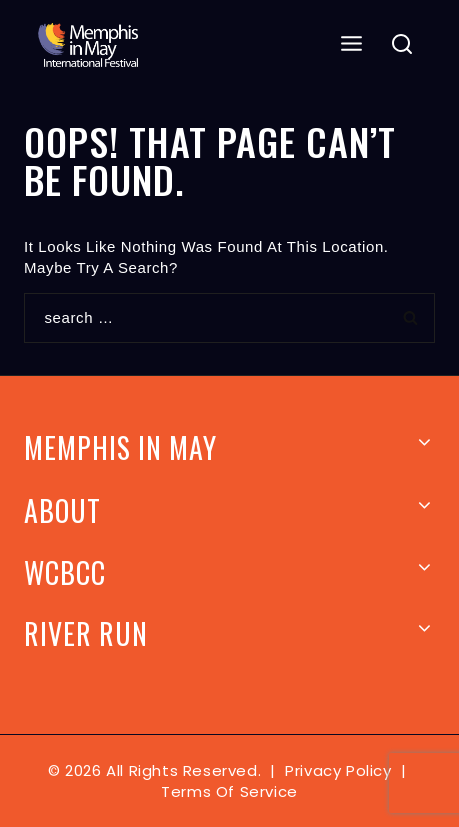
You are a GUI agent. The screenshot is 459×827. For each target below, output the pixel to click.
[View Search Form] (402, 45)
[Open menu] (352, 44)
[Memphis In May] (88, 45)
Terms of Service (229, 791)
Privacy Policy (338, 770)
